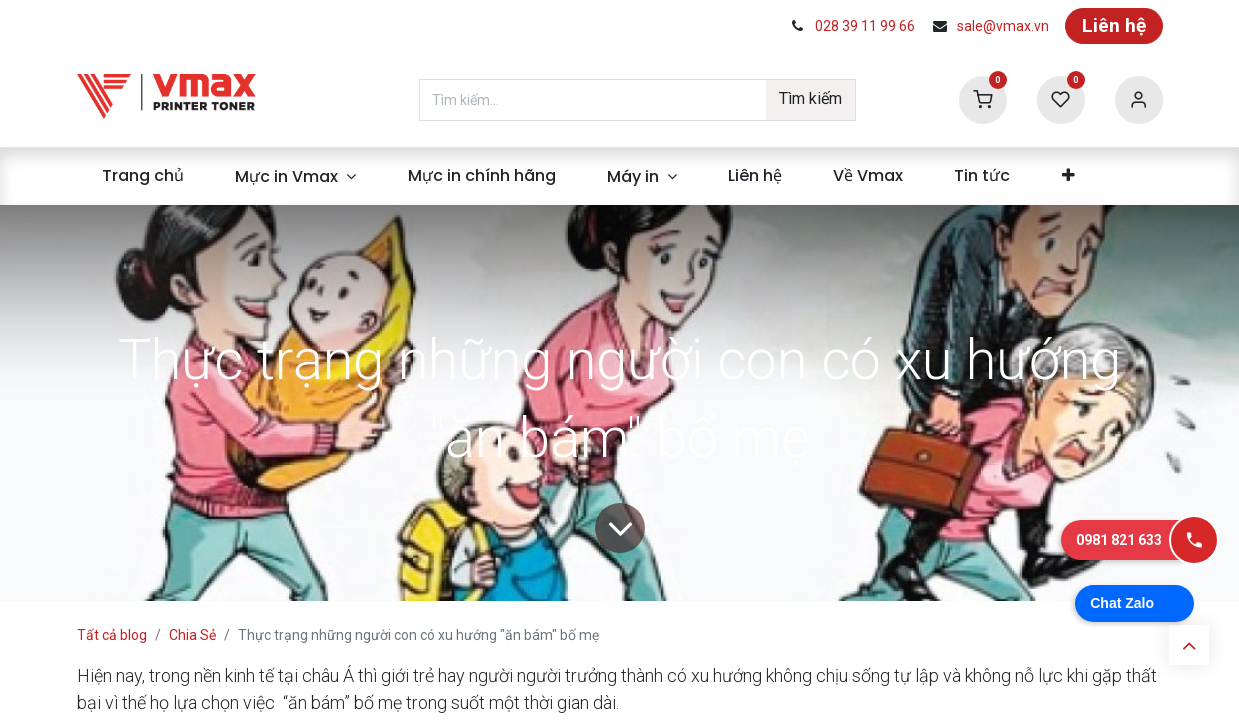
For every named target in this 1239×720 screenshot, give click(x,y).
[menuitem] (143, 176)
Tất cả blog (112, 635)
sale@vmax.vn (1003, 26)
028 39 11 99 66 (865, 26)
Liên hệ (1114, 25)
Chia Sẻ (192, 635)
